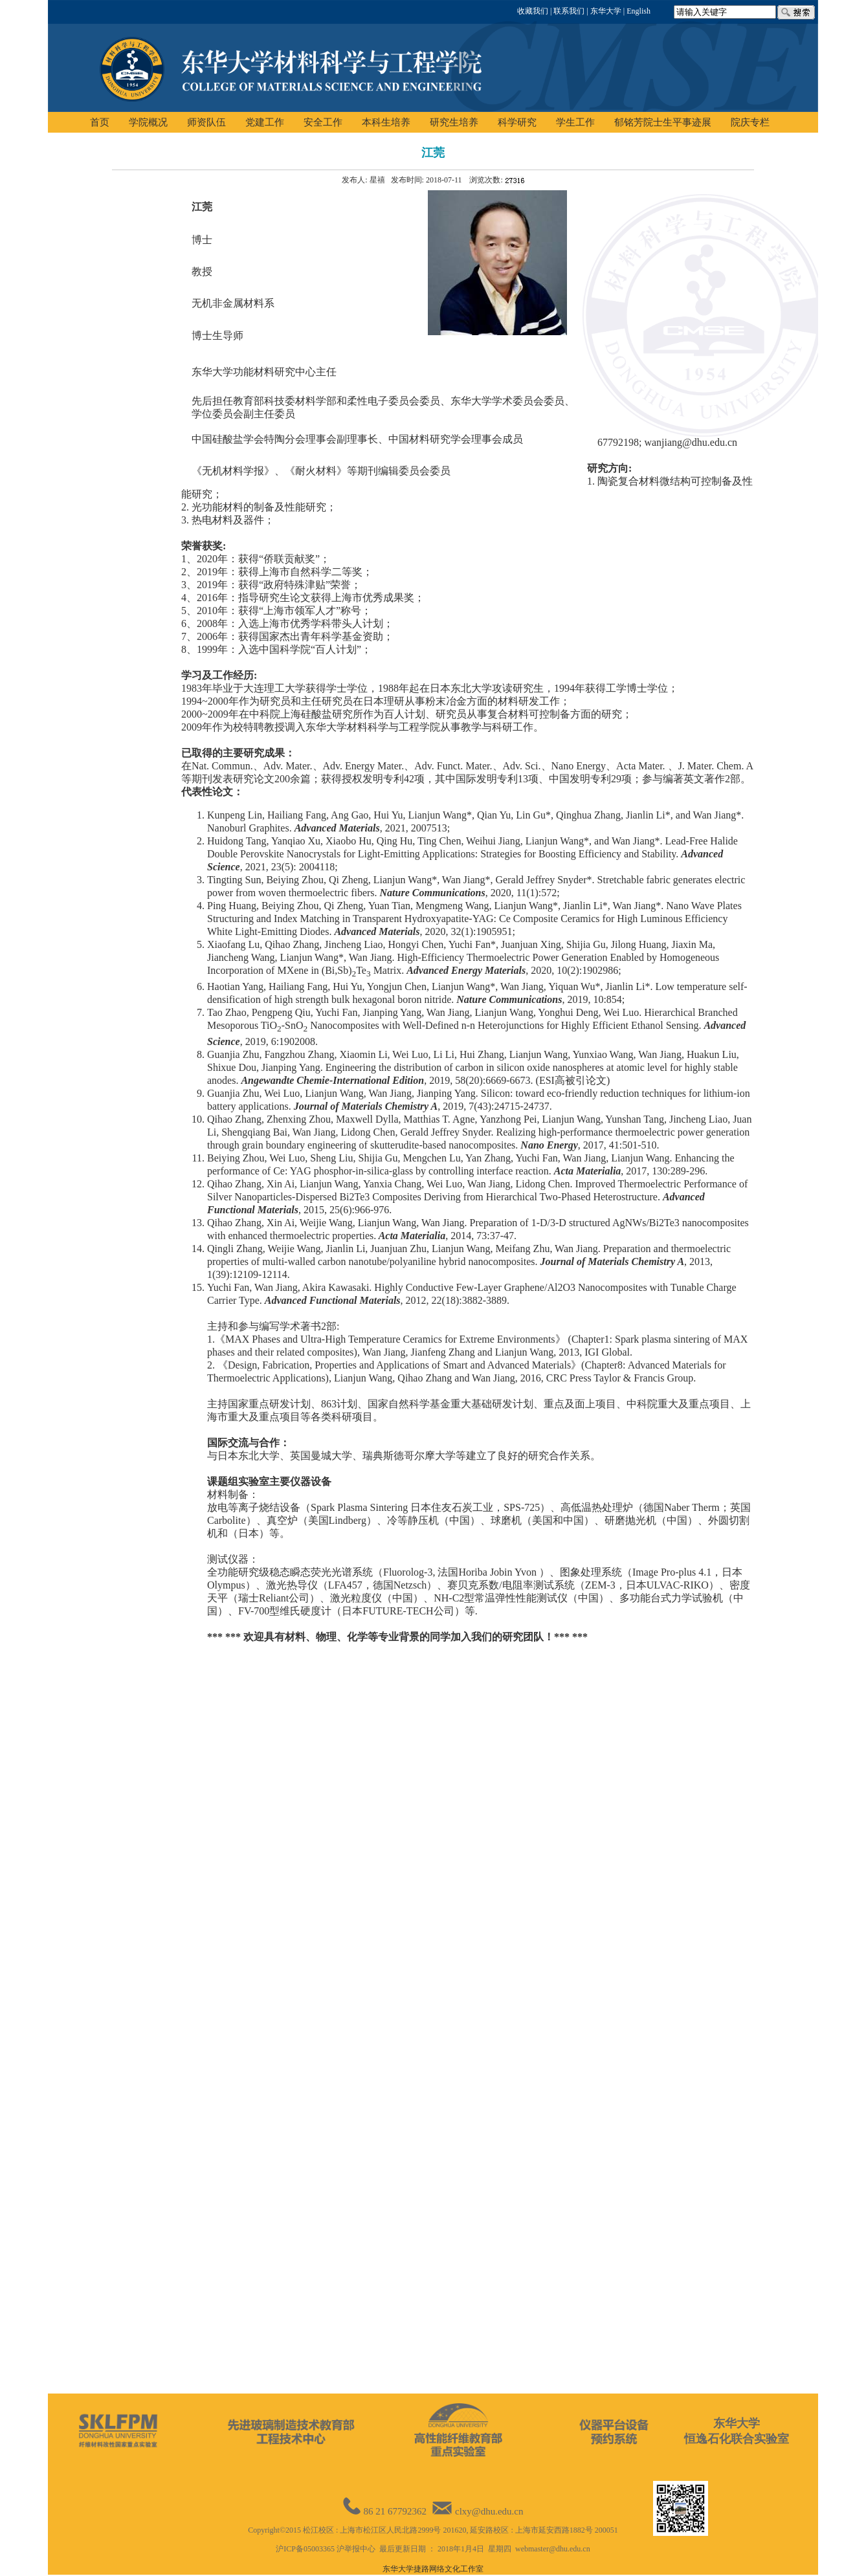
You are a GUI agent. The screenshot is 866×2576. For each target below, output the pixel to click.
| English (635, 11)
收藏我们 (532, 11)
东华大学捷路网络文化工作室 (433, 2568)
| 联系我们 (566, 11)
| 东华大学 (602, 11)
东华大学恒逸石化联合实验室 (736, 2431)
